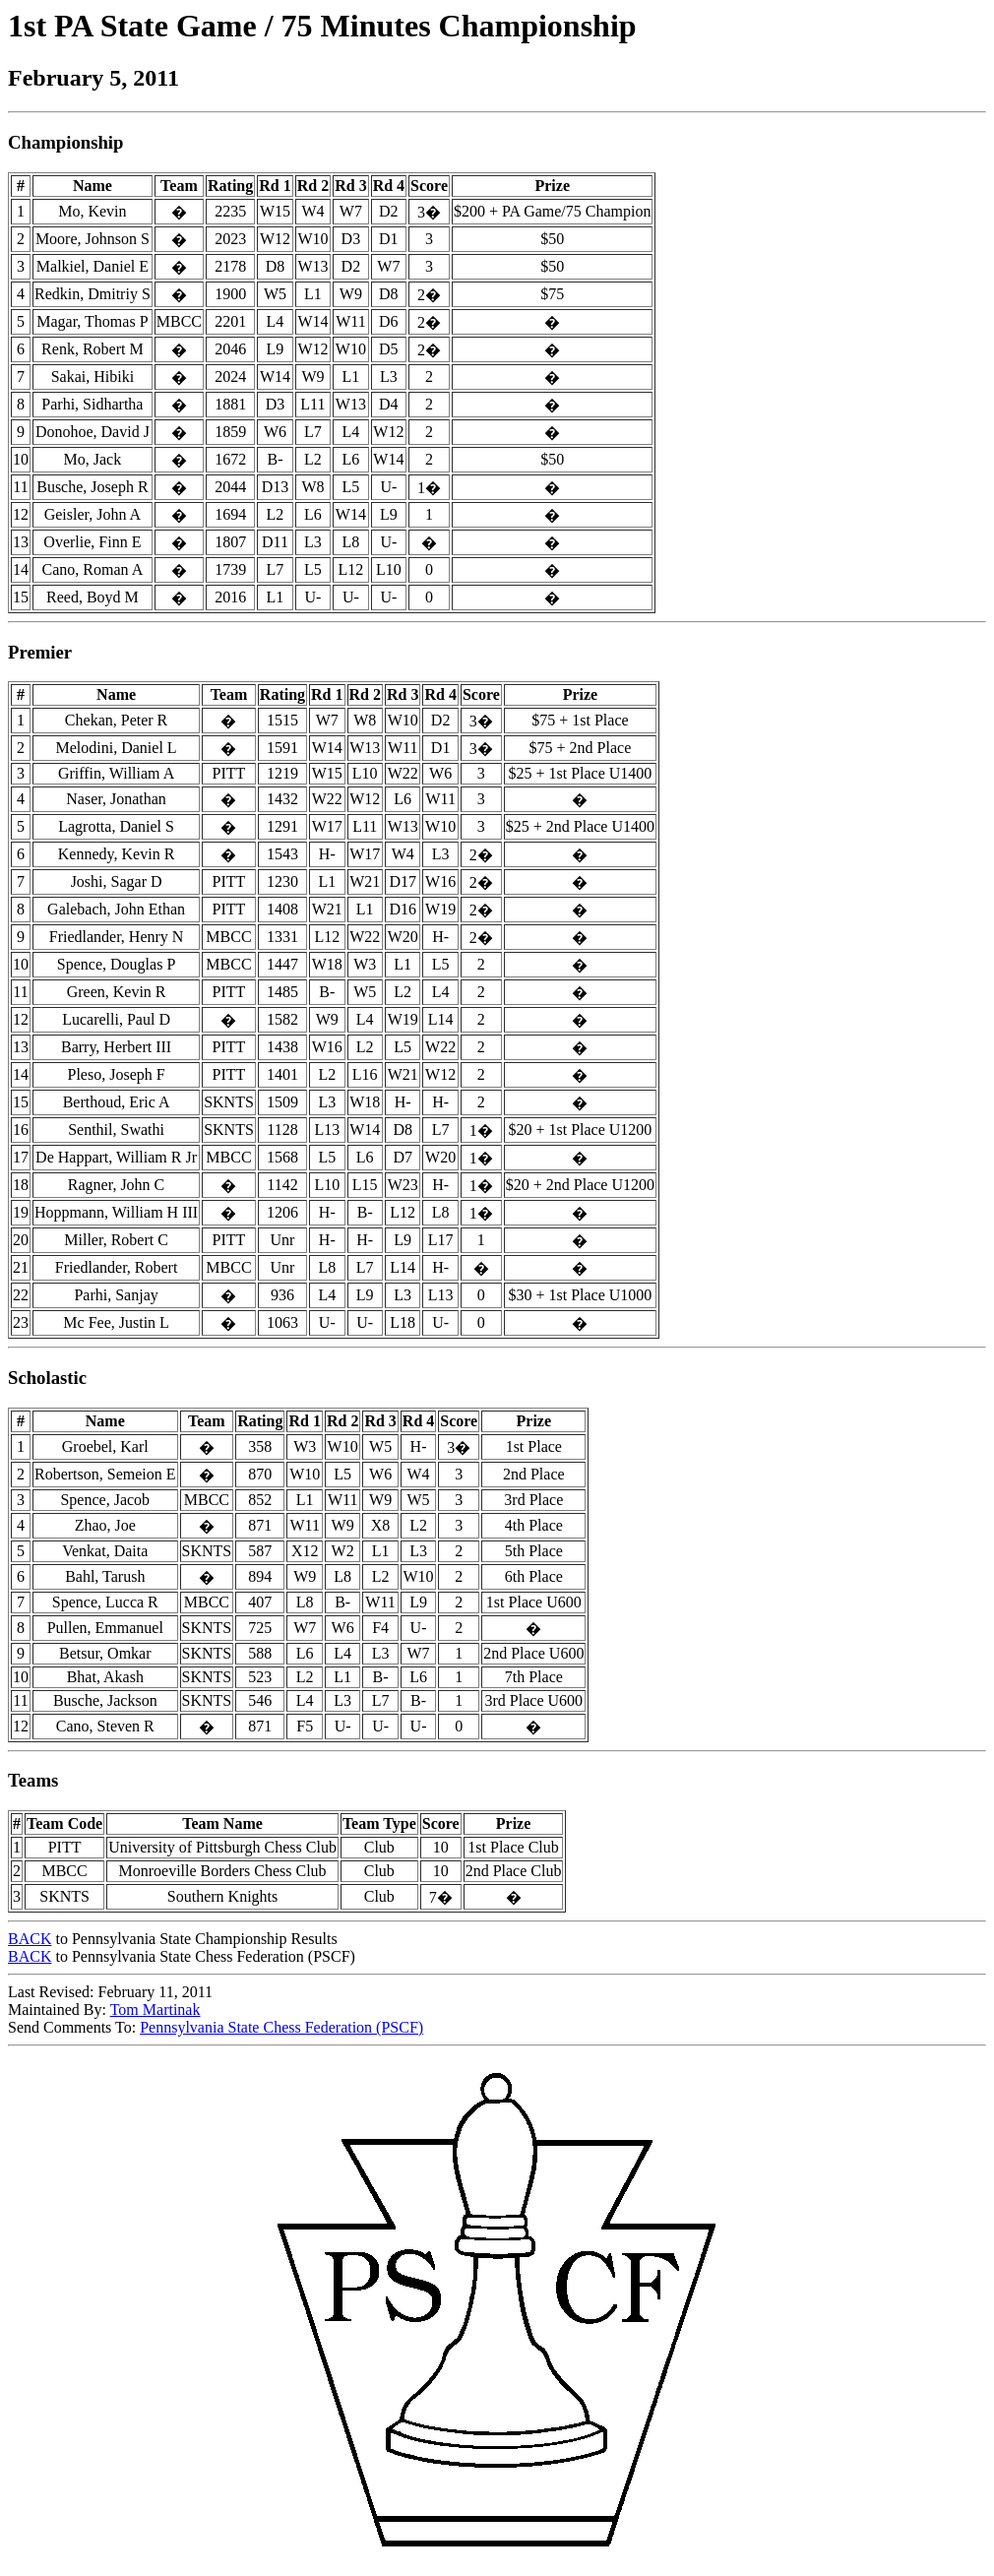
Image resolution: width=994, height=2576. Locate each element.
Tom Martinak (155, 2009)
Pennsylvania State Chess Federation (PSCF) (281, 2027)
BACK (29, 1938)
